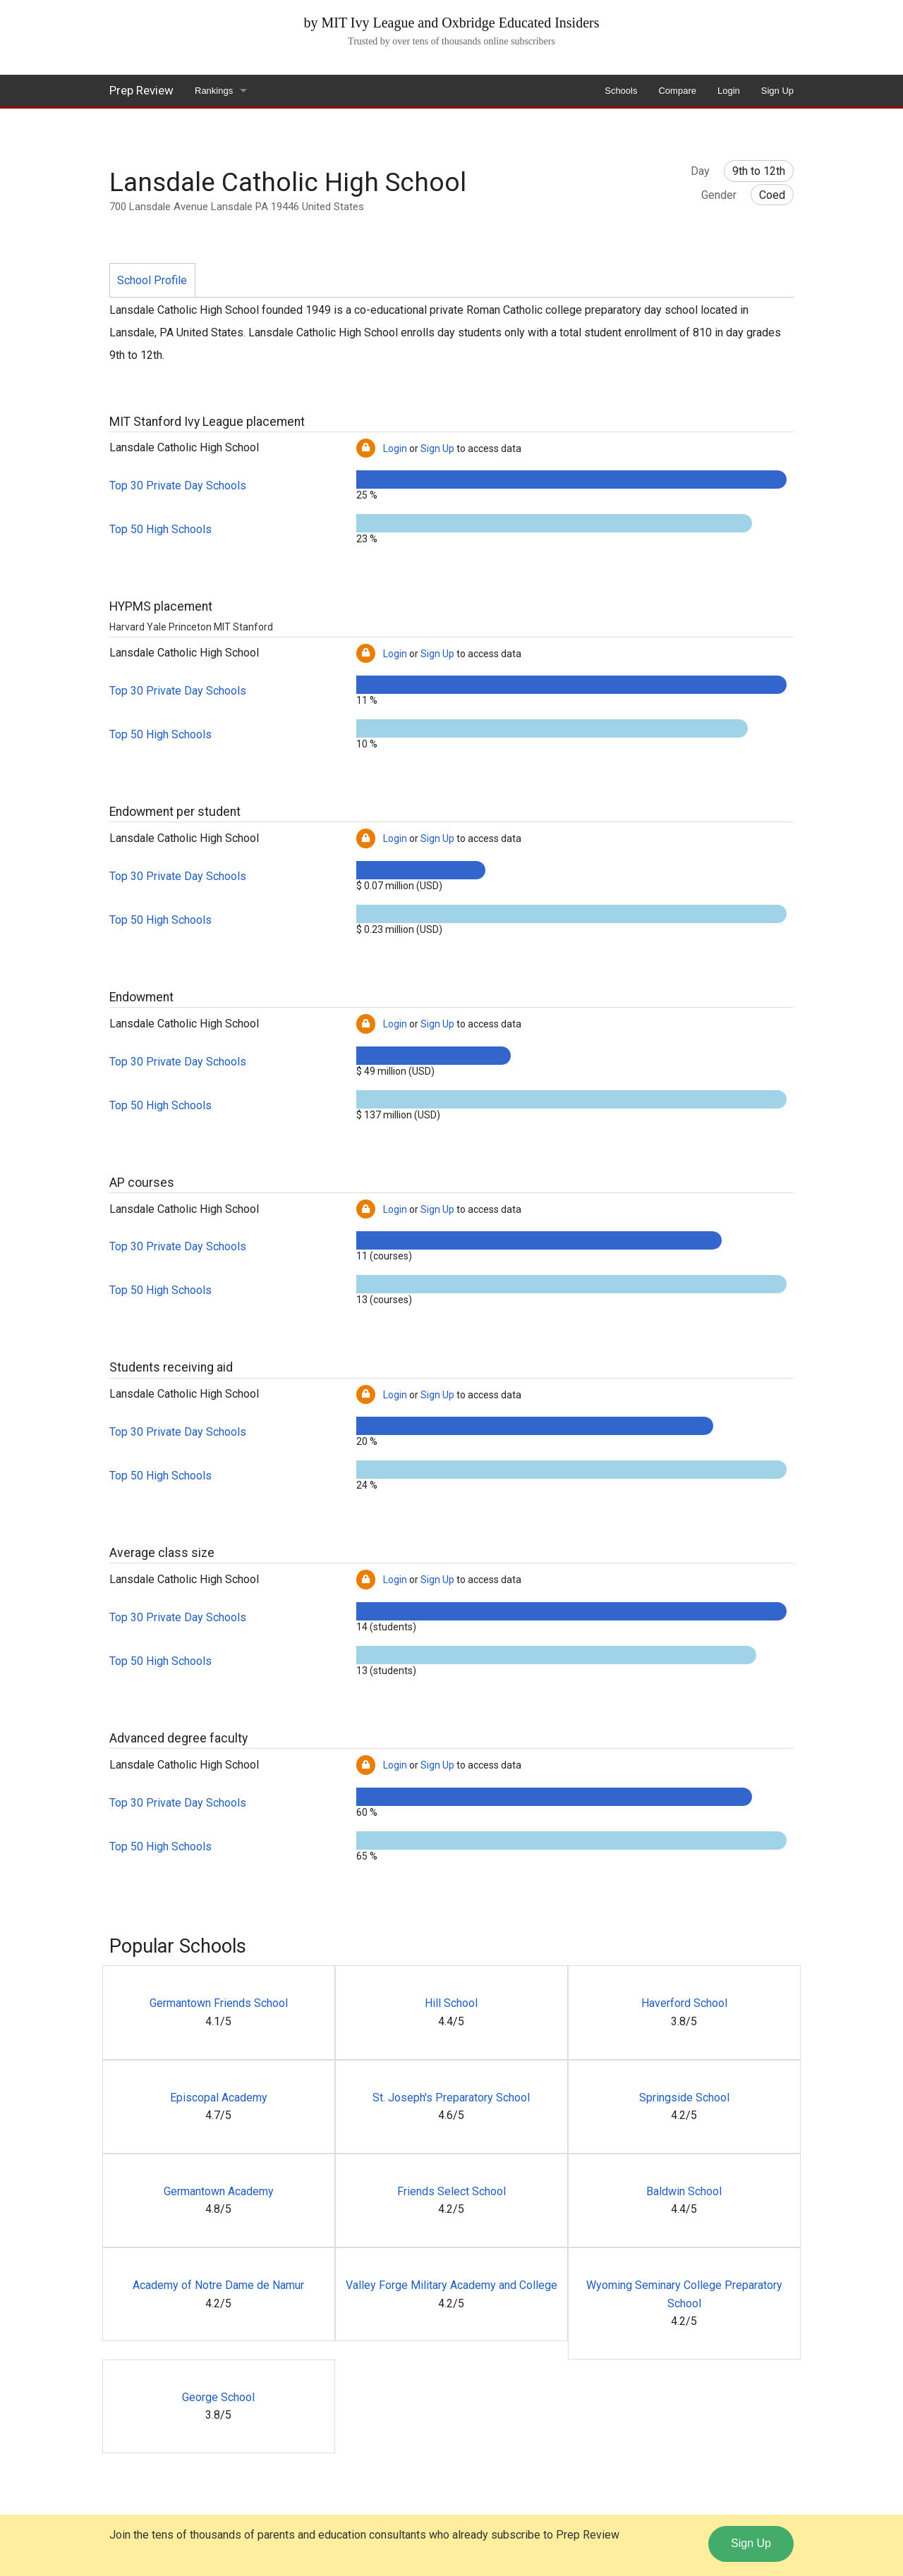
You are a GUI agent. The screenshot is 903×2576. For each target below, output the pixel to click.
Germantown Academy (219, 2191)
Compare (677, 90)
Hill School (451, 2003)
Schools (621, 90)
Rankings (214, 90)
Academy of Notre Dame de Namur (218, 2285)
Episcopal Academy (218, 2097)
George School (218, 2397)
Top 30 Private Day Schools (177, 485)
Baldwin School (684, 2191)
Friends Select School (451, 2191)
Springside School (684, 2097)
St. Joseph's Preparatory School (451, 2097)
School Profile (152, 280)
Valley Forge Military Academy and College (451, 2285)
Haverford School (684, 2003)
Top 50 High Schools (160, 529)
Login (728, 90)
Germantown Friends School (219, 2003)
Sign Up (777, 90)
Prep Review (141, 90)
